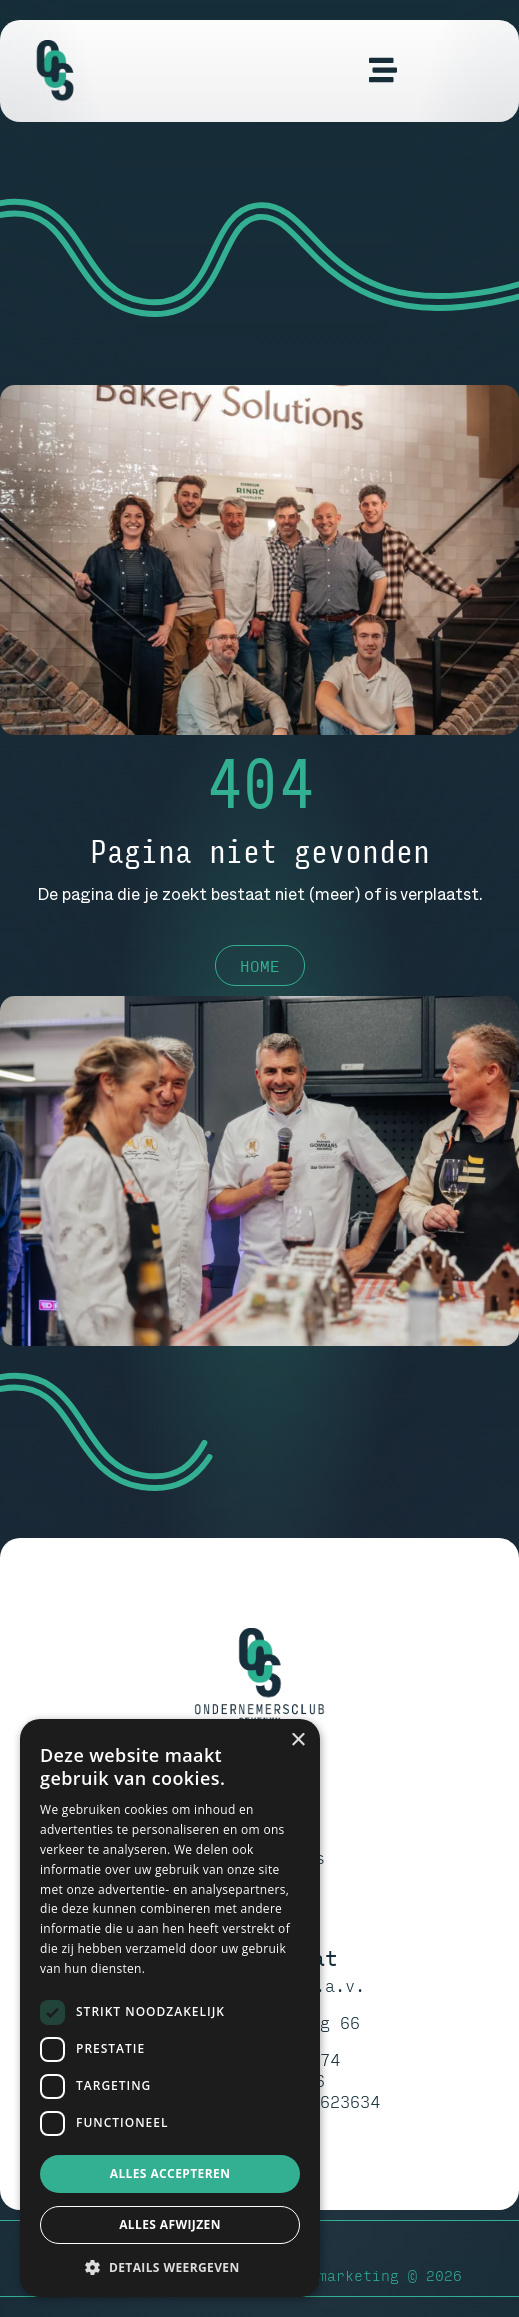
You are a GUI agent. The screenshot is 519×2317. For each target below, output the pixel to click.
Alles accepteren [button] (170, 2173)
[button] (170, 2267)
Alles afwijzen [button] (170, 2224)
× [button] (297, 1740)
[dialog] (170, 2008)
